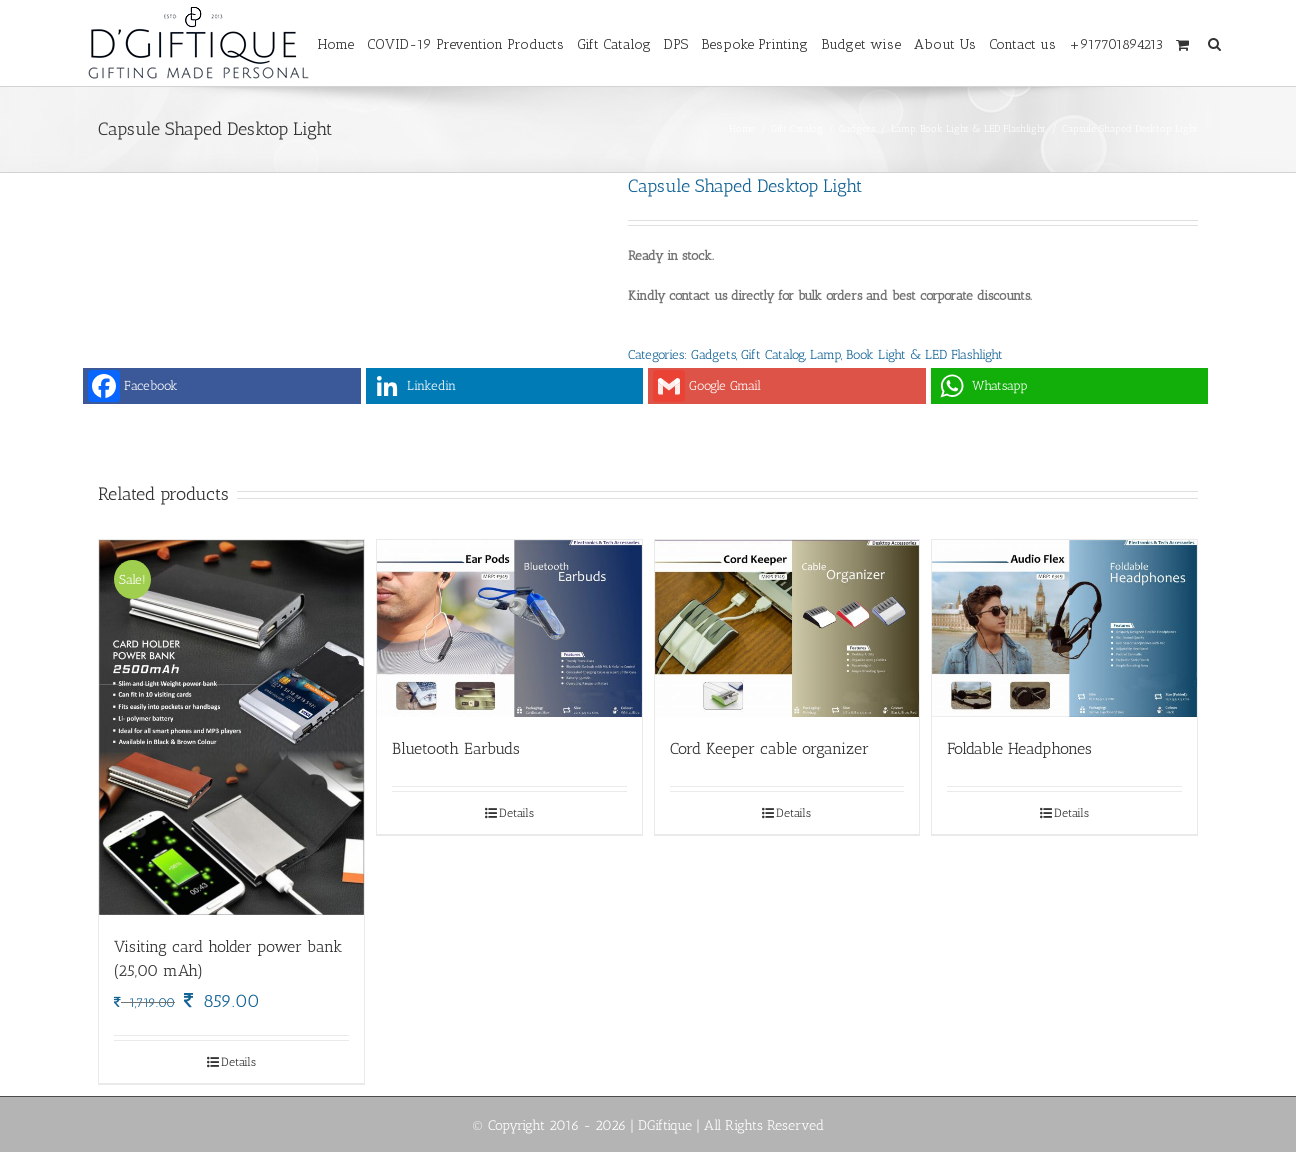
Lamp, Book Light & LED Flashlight (906, 354)
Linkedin (413, 386)
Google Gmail (707, 386)
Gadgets (713, 354)
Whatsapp (981, 386)
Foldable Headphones (1019, 748)
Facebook (133, 386)
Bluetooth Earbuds (456, 748)
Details (238, 1062)
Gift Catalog (773, 354)
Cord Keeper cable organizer (769, 748)
